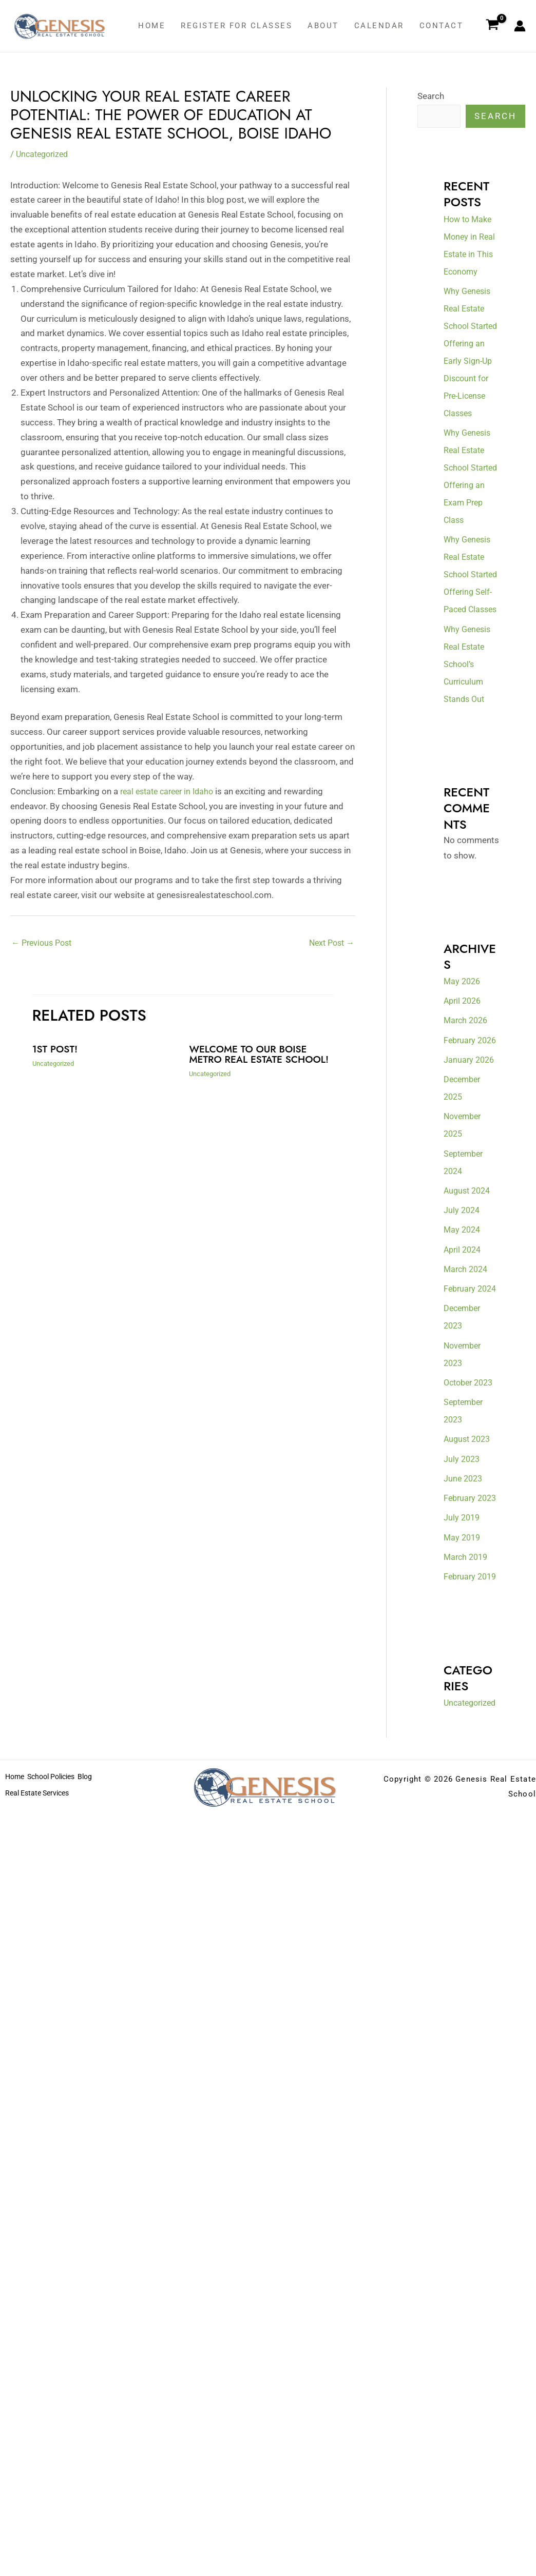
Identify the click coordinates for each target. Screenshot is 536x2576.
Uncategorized (44, 154)
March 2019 (467, 1679)
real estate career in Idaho (170, 791)
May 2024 (463, 1318)
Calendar (379, 25)
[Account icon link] (520, 26)
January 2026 (470, 1147)
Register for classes (236, 25)
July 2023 (463, 1564)
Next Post (329, 944)
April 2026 (464, 1071)
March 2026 (467, 1091)
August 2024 (469, 1278)
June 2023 (464, 1583)
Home (151, 25)
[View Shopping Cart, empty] (492, 26)
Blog (100, 1937)
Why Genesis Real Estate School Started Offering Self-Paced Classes (469, 627)
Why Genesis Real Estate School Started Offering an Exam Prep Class (468, 502)
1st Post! (56, 1050)
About (323, 25)
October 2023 (471, 1487)
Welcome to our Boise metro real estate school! (250, 1060)
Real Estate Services (40, 1951)
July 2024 (463, 1298)
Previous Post (43, 944)
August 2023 (469, 1544)
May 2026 (463, 1051)
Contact (441, 25)
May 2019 (463, 1660)
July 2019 (463, 1640)
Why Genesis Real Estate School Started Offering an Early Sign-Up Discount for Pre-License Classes (469, 361)
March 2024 (467, 1357)
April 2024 (464, 1337)
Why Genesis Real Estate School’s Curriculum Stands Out (468, 734)
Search (430, 96)
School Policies (59, 1937)
